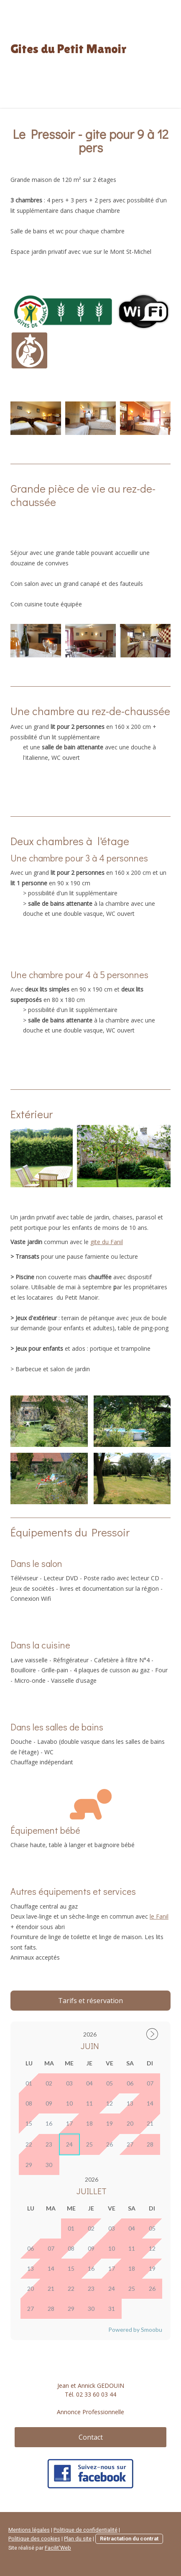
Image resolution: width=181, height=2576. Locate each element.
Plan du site (78, 2538)
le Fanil (159, 1916)
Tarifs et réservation (90, 2000)
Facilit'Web (58, 2548)
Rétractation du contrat (129, 2538)
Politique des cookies (34, 2538)
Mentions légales (29, 2530)
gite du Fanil (106, 1242)
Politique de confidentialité (85, 2530)
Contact (91, 2437)
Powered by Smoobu (135, 2329)
